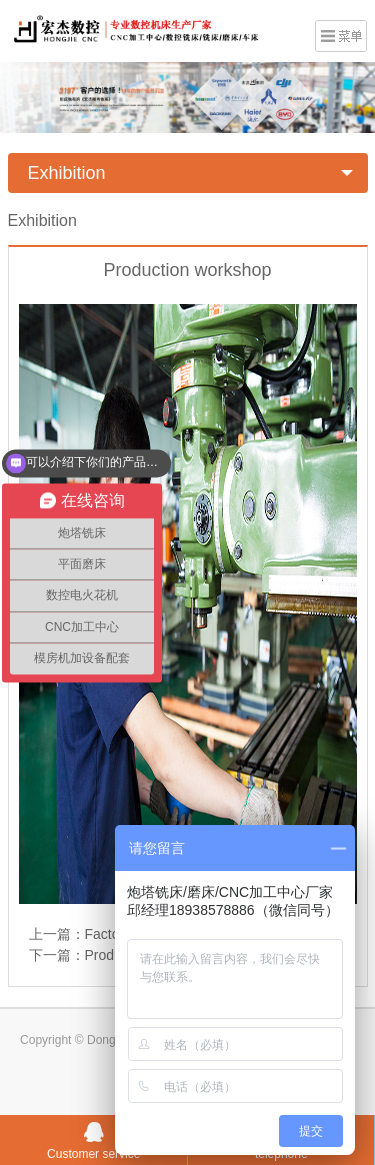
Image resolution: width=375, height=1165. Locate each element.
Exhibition (67, 173)
